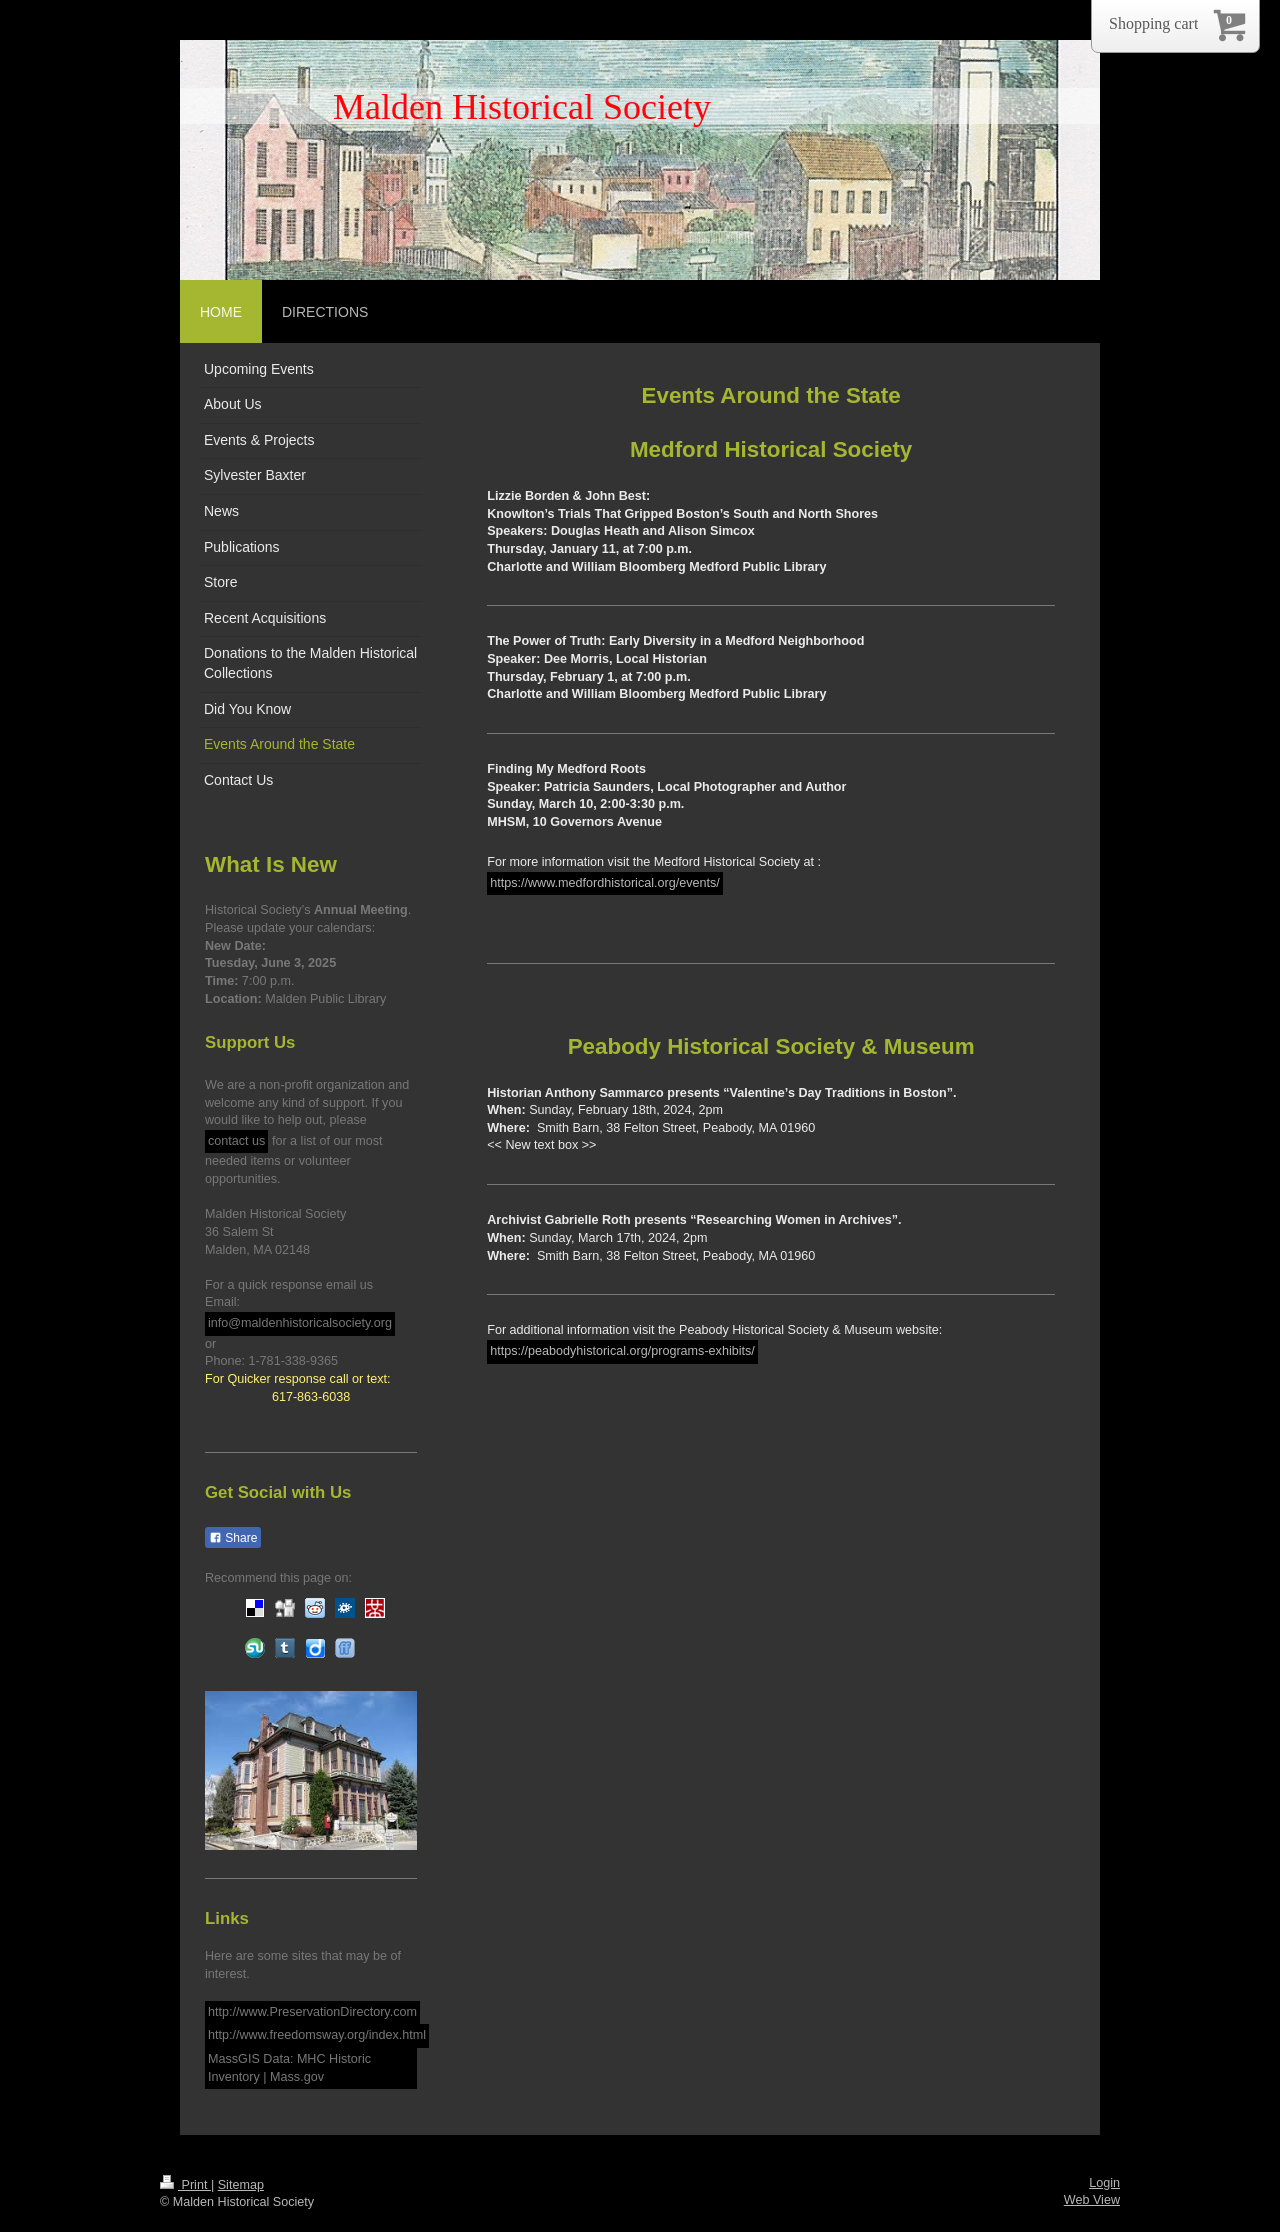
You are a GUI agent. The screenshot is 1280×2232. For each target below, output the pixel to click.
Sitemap (241, 2185)
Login (1104, 2183)
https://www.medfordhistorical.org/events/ (605, 883)
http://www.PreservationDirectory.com (312, 2012)
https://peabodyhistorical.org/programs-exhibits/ (622, 1351)
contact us (236, 1141)
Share (233, 1538)
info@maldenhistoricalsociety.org (300, 1323)
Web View (1092, 2200)
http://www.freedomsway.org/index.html (317, 2035)
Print (185, 2185)
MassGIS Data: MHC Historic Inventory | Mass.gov (289, 2068)
